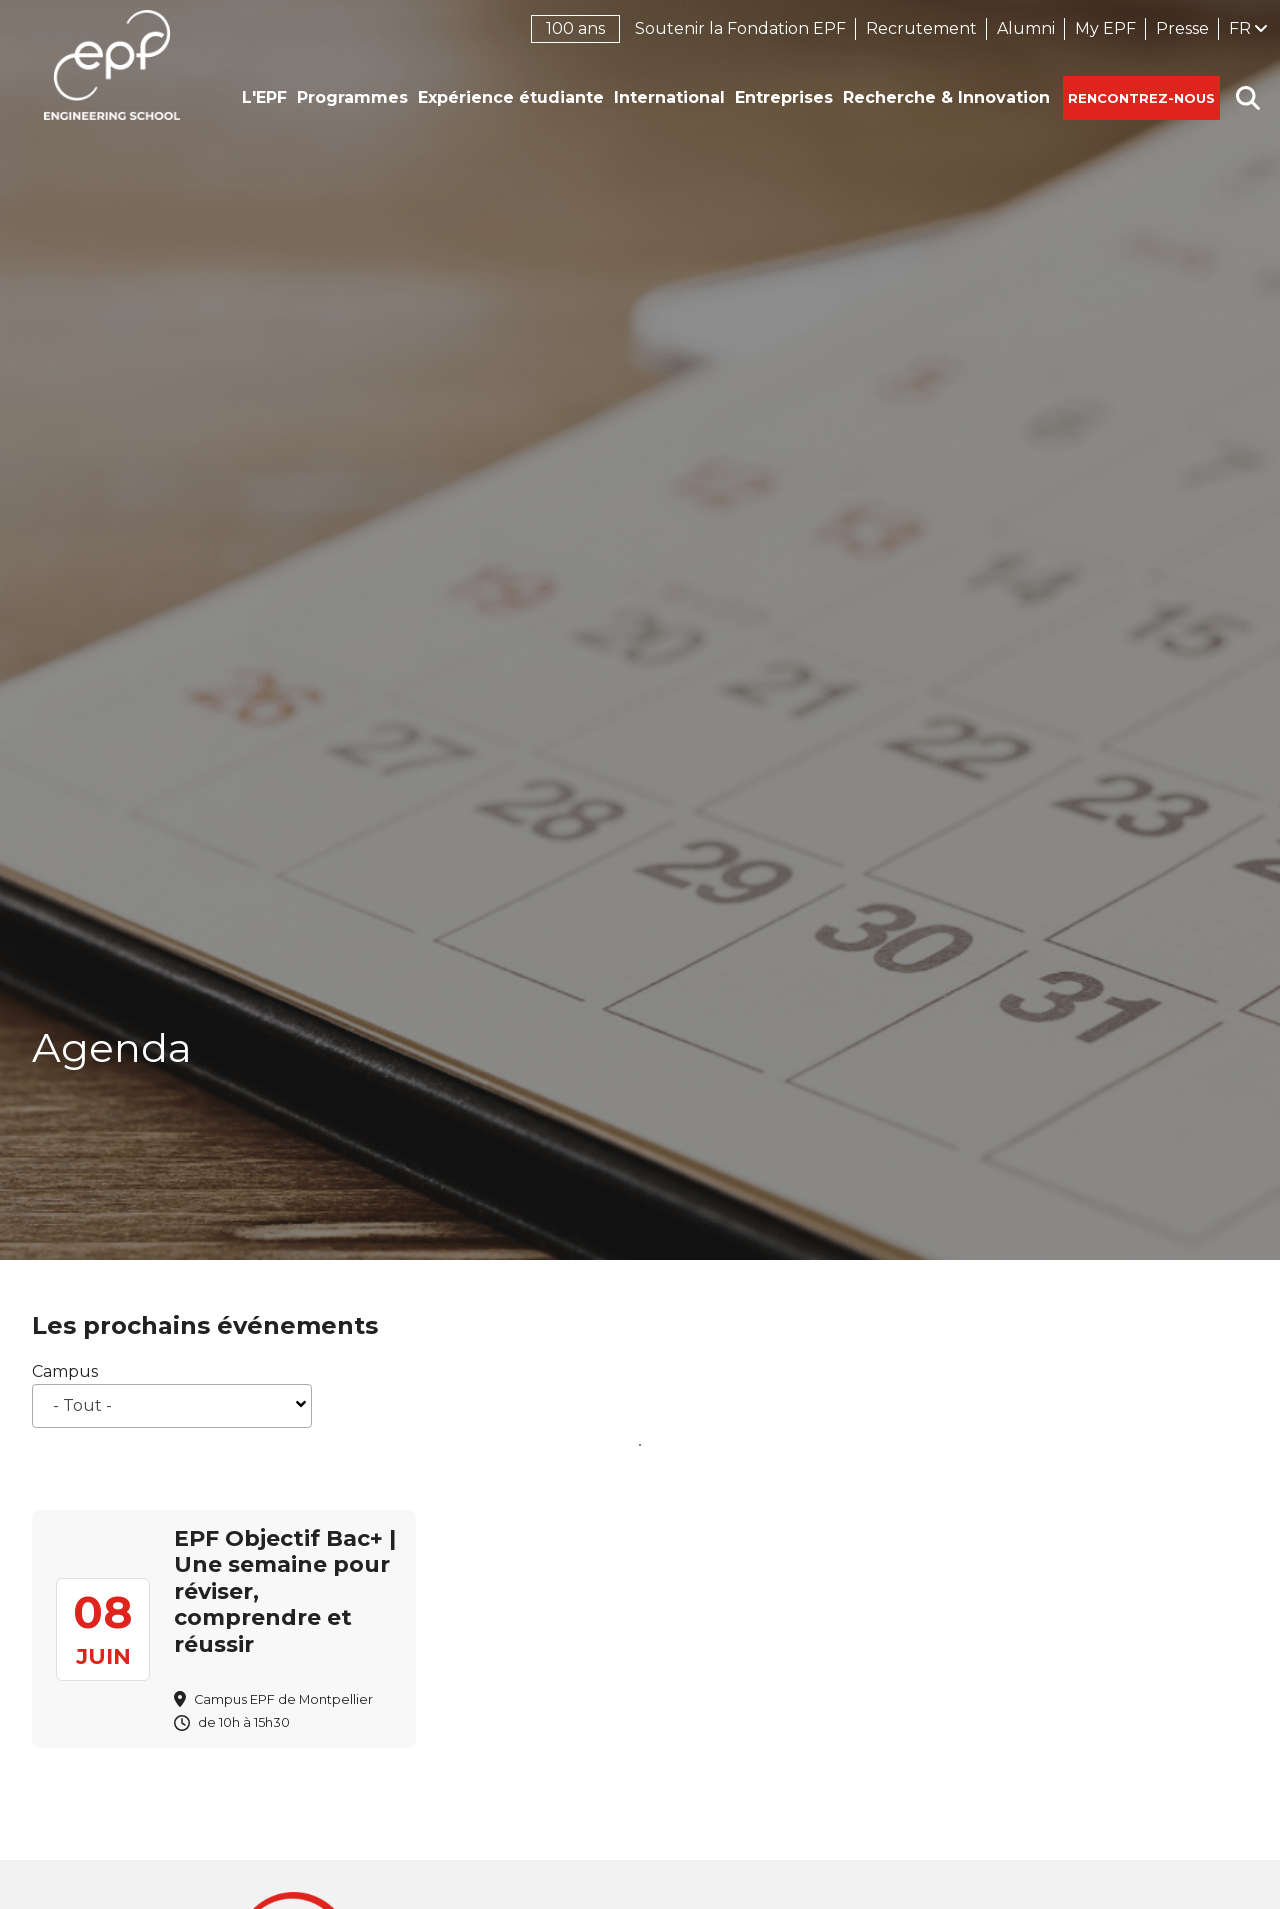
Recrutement (921, 28)
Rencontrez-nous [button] (1141, 98)
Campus (65, 1371)
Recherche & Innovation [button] (946, 97)
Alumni (1026, 28)
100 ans (575, 28)
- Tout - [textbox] (82, 1405)
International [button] (669, 97)
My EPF (1105, 28)
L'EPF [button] (264, 97)
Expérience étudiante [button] (511, 97)
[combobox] (172, 1406)
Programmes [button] (352, 97)
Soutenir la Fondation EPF (740, 28)
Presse (1182, 28)
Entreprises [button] (784, 97)
